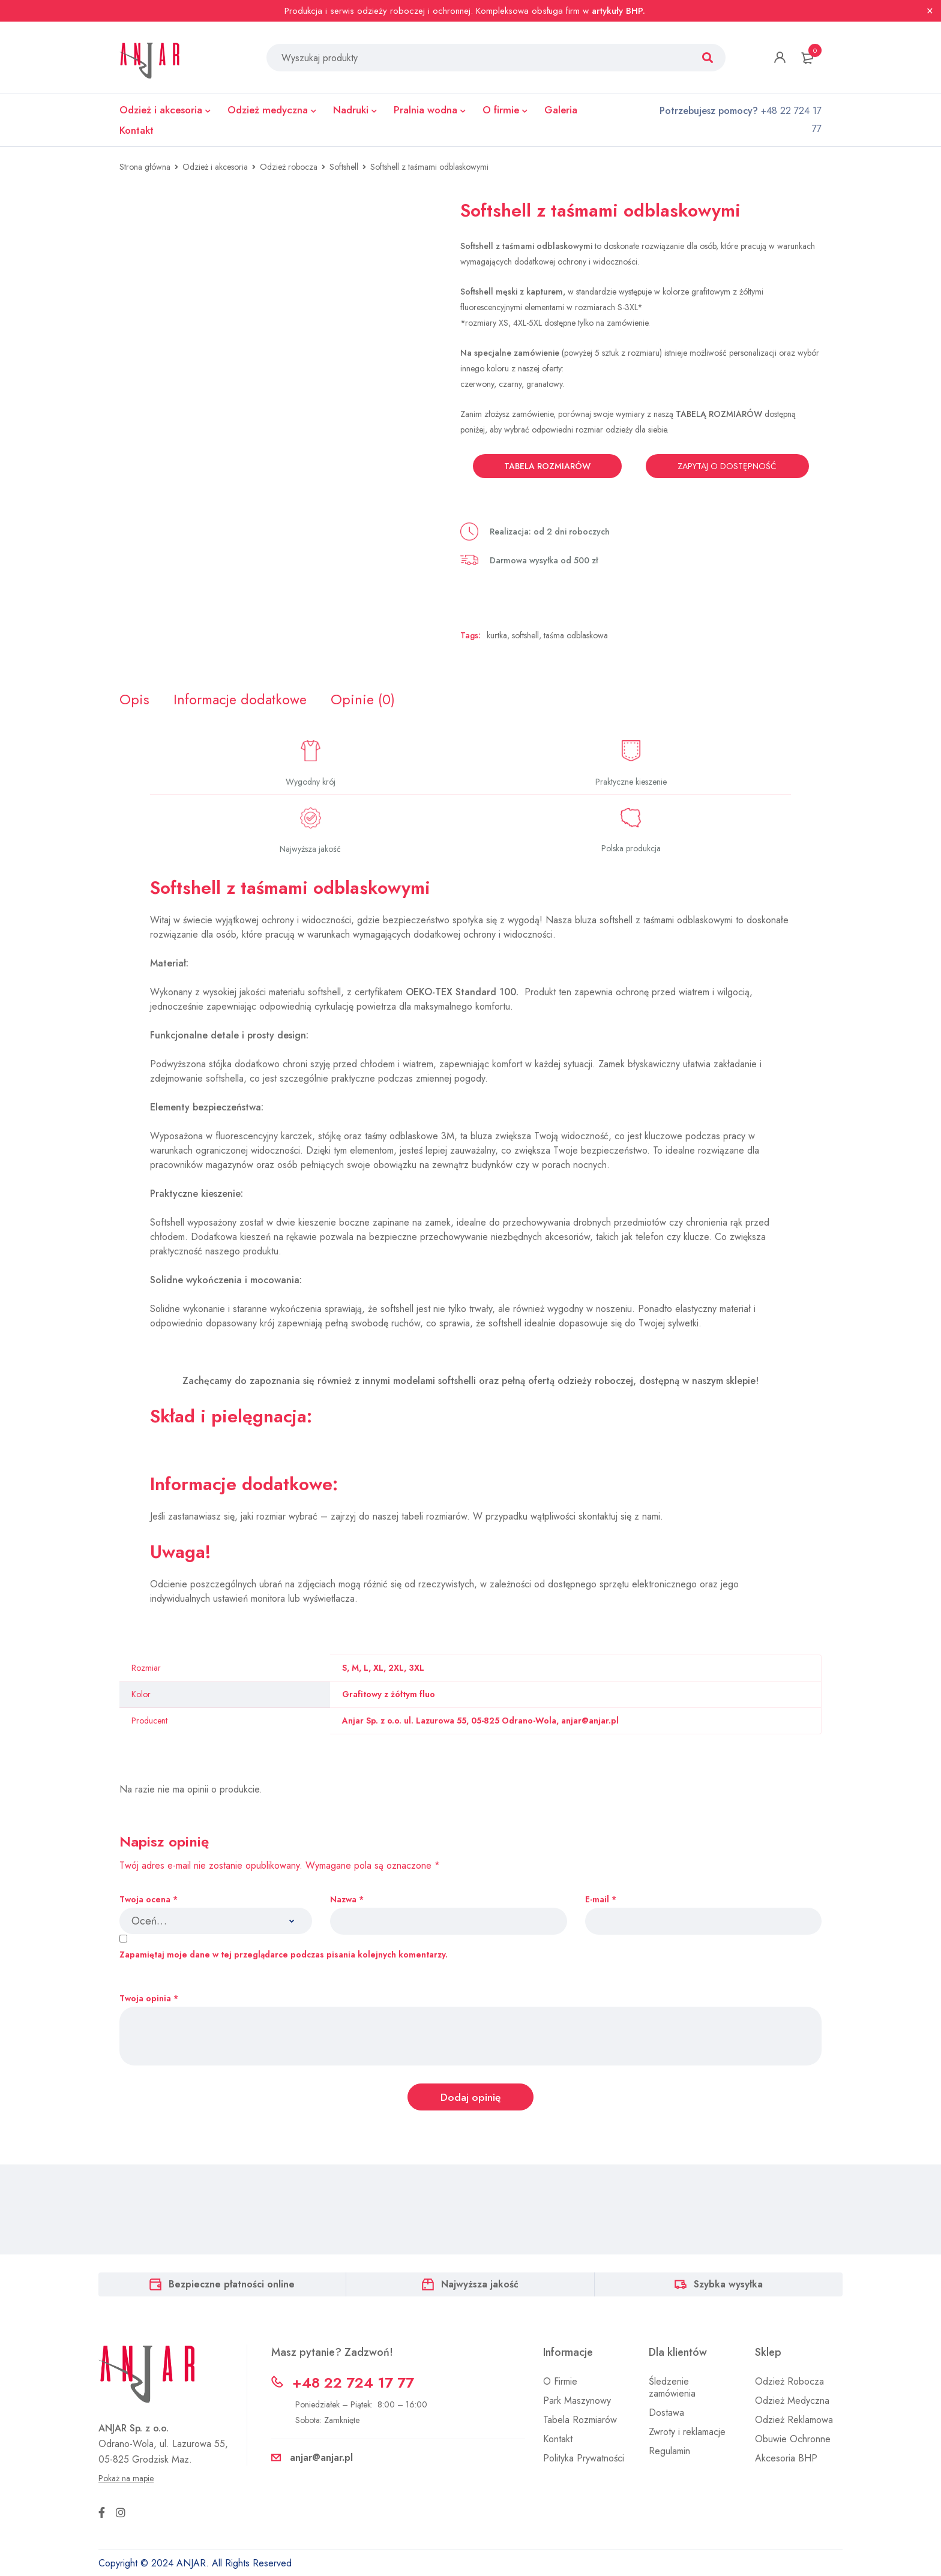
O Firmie (560, 2383)
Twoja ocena (148, 1900)
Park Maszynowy (577, 2402)
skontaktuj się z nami (619, 1517)
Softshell (343, 167)
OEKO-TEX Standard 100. (464, 992)
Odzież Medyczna (792, 2402)
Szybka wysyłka (728, 2286)
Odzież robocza (288, 167)
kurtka (497, 635)
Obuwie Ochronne (793, 2441)
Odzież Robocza (789, 2383)
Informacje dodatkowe (241, 700)
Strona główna (144, 167)
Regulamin (669, 2453)
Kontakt (558, 2441)
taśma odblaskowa (576, 635)
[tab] (134, 700)
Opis (134, 700)
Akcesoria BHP (786, 2460)
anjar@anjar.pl (321, 2459)
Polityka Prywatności (583, 2460)
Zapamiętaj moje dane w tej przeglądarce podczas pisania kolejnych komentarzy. (283, 1956)
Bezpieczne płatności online (232, 2286)
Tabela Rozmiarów (580, 2421)
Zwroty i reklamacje (687, 2433)
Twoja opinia (148, 1999)
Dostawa (666, 2414)
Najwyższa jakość (480, 2286)
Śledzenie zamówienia (672, 2389)
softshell (525, 635)
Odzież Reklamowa (794, 2421)
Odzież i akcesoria (215, 167)
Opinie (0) (366, 700)
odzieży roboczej (595, 1381)
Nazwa (347, 1900)
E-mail (600, 1900)
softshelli (457, 1381)
